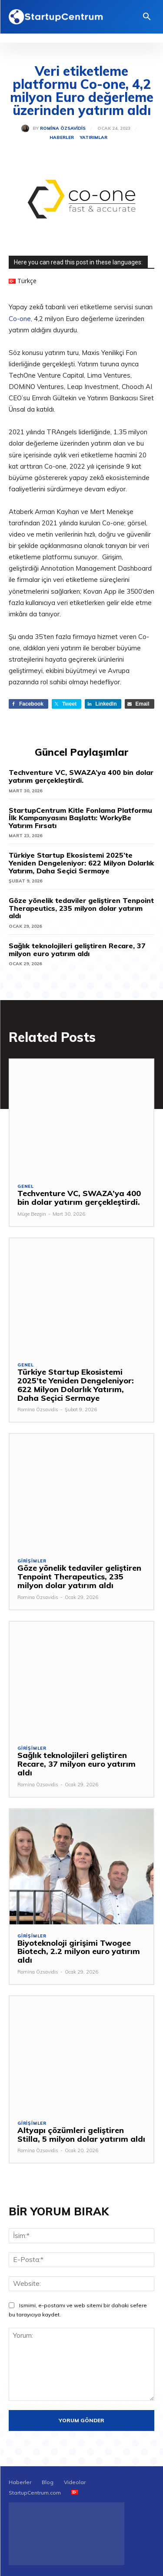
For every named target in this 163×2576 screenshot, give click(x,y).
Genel (25, 1186)
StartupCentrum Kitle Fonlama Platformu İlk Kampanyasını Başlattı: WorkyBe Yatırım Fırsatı (80, 818)
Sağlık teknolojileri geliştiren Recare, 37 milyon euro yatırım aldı (77, 949)
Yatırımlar (93, 137)
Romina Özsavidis (63, 128)
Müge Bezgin (31, 1214)
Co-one (20, 318)
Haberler (62, 137)
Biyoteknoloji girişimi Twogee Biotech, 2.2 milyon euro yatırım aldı (78, 1951)
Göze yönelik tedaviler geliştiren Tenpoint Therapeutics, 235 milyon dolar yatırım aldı (81, 908)
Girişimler (32, 1561)
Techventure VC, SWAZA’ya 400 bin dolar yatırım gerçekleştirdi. (81, 776)
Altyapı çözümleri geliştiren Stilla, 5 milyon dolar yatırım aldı (81, 2134)
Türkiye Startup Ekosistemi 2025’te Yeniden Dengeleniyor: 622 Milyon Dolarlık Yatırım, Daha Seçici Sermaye (81, 863)
